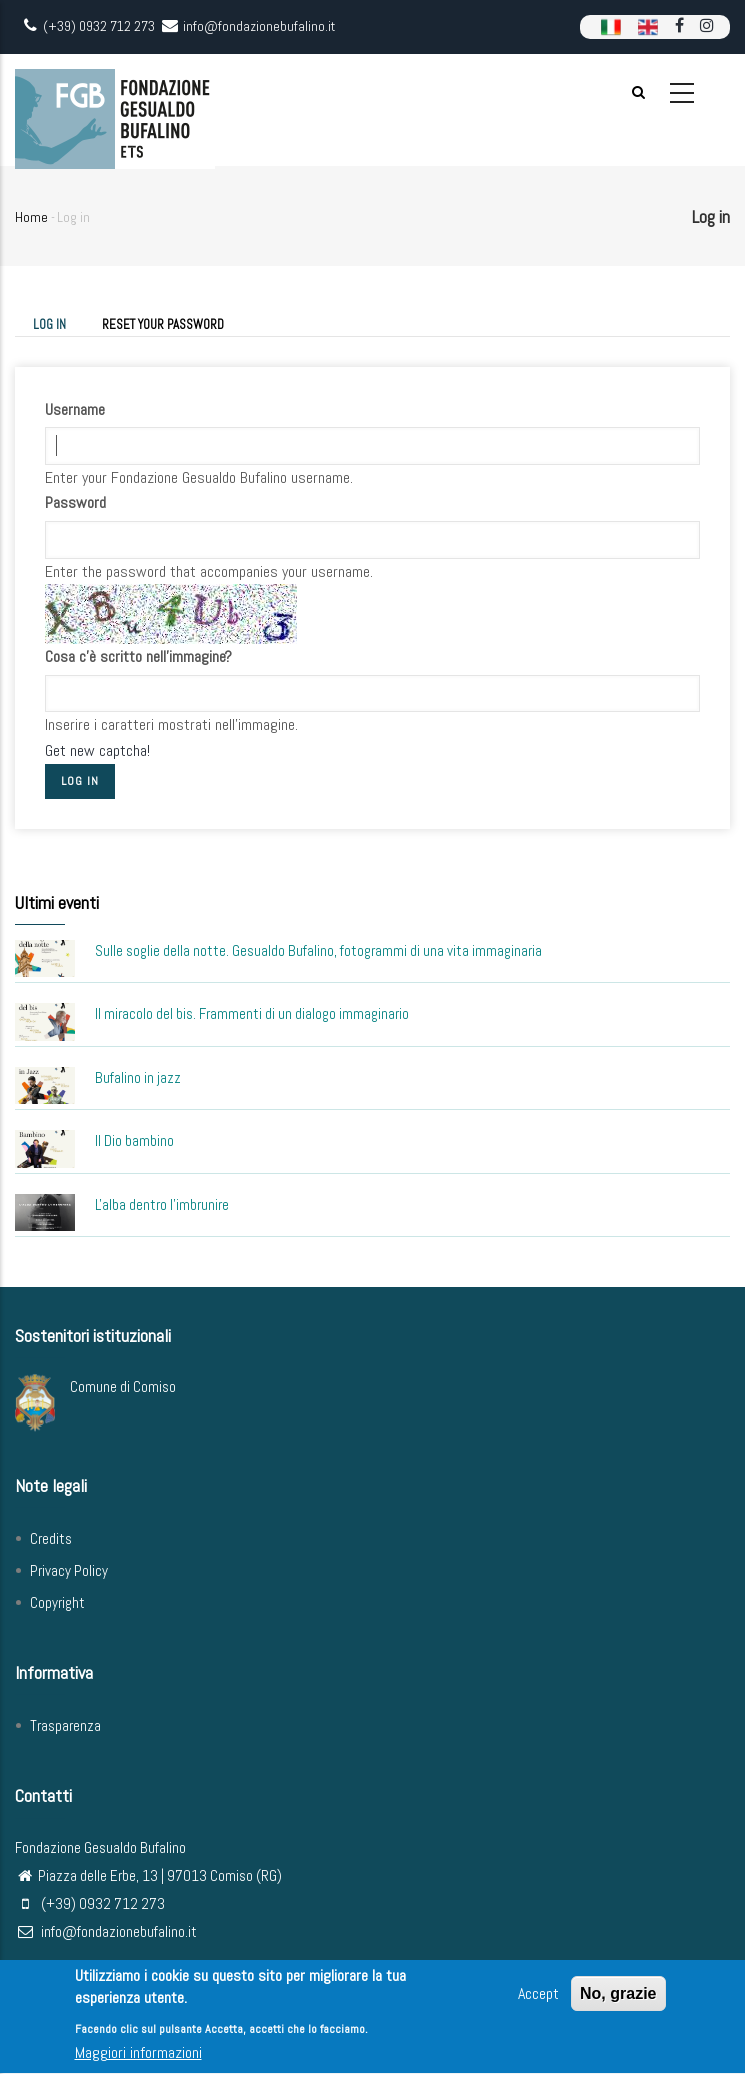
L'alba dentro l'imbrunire (162, 1204)
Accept (538, 1998)
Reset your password (163, 324)
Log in (58, 326)
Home (31, 217)
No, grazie (618, 1998)
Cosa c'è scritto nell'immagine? (138, 656)
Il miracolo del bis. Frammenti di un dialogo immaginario (252, 1013)
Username (75, 409)
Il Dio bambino (134, 1140)
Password (75, 502)
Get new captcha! (97, 750)
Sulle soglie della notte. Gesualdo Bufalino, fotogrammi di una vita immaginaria (318, 950)
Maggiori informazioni (138, 2057)
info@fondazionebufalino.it (106, 1931)
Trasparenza (65, 1725)
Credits (51, 1538)
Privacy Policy (69, 1570)
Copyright (57, 1602)
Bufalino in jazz (138, 1077)
